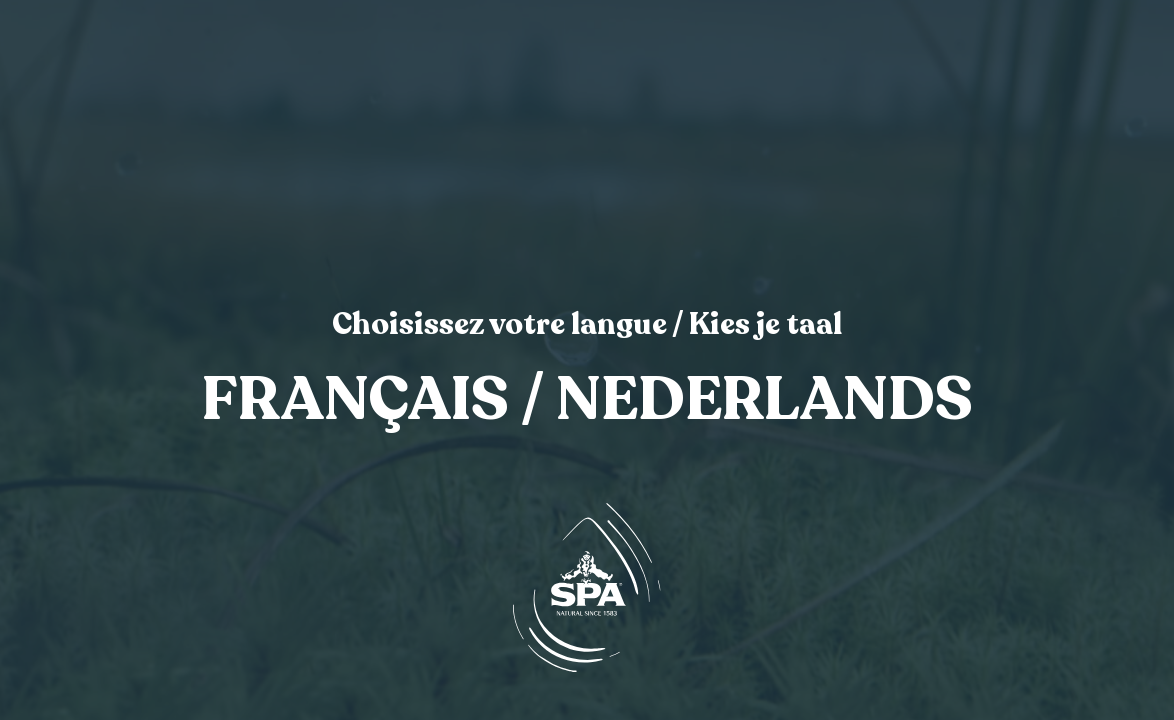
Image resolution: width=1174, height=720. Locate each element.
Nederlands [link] (764, 400)
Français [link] (355, 400)
